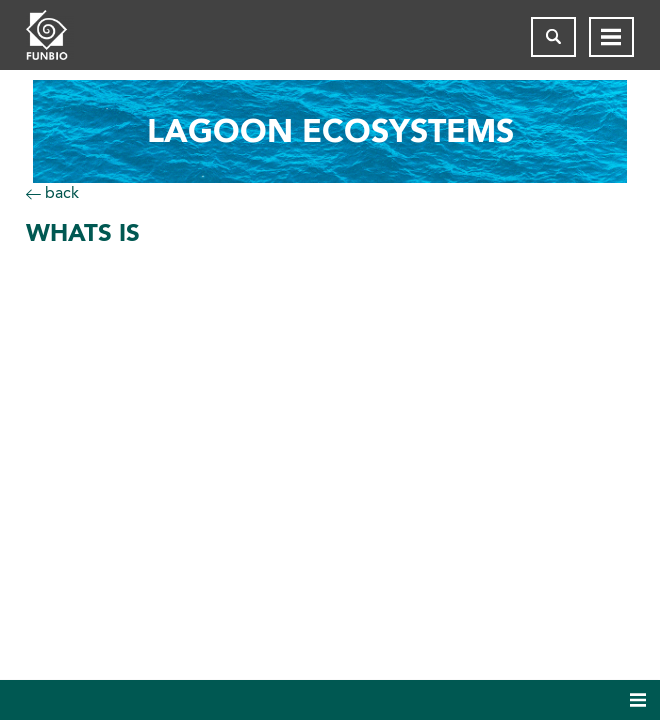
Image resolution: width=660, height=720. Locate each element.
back (52, 192)
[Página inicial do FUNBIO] (66, 37)
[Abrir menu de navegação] (611, 37)
